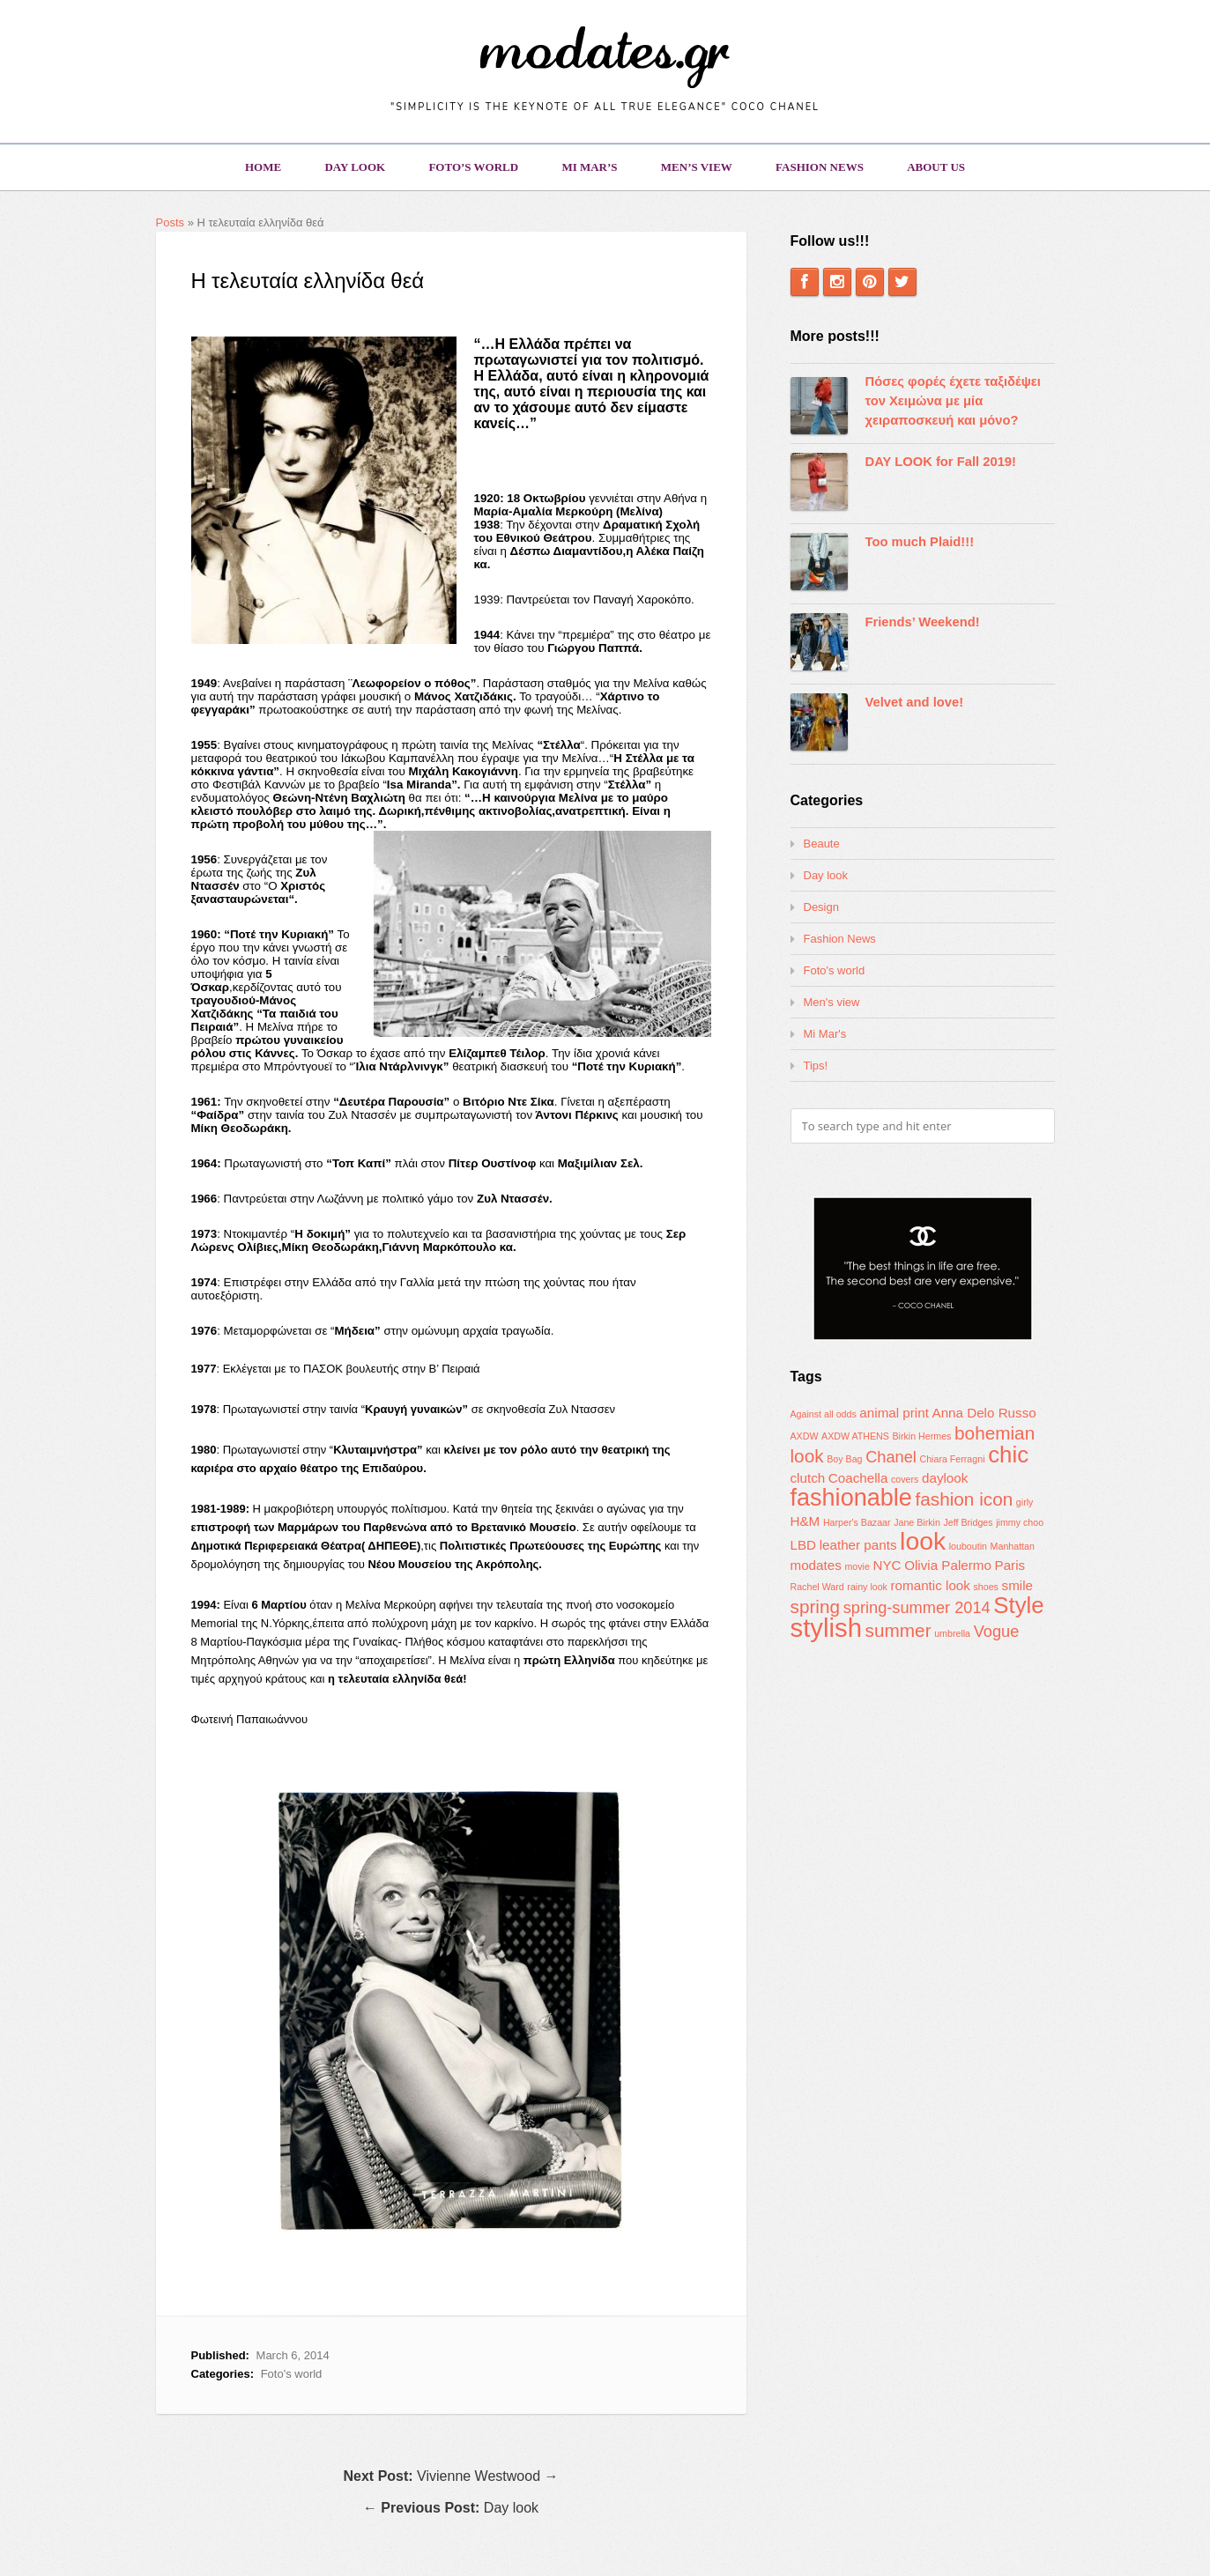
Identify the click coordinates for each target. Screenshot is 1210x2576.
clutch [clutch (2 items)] (808, 1477)
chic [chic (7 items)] (1008, 1454)
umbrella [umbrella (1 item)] (952, 1633)
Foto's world (292, 2373)
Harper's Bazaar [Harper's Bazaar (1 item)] (857, 1522)
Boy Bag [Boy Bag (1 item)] (844, 1459)
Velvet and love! (914, 702)
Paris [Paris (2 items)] (1010, 1565)
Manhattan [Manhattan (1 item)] (1013, 1546)
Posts (170, 222)
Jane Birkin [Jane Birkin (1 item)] (917, 1522)
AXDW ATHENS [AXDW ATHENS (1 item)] (855, 1436)
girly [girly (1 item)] (1025, 1502)
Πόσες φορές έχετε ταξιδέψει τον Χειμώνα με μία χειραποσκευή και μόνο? (953, 400)
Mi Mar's (825, 1033)
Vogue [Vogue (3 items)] (997, 1631)
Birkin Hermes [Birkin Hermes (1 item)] (922, 1436)
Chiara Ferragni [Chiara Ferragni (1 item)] (951, 1459)
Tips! (816, 1065)
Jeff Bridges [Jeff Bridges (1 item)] (968, 1522)
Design (821, 907)
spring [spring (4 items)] (816, 1606)
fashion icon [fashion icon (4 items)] (964, 1499)
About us (936, 167)
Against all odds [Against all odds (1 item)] (824, 1414)
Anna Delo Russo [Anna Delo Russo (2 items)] (984, 1412)
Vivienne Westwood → (451, 2476)
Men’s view (696, 167)
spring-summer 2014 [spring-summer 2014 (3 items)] (917, 1607)
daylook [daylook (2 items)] (945, 1477)
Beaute (822, 843)
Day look (354, 167)
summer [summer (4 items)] (898, 1630)
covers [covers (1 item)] (904, 1479)
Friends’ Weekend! (922, 622)
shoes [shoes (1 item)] (986, 1586)
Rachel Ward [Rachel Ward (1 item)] (817, 1586)
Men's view (832, 1002)
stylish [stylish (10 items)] (826, 1627)
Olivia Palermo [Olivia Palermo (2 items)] (947, 1565)
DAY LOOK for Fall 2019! (941, 462)
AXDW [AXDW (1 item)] (805, 1436)
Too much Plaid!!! (920, 542)
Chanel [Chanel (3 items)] (891, 1456)
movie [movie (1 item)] (856, 1566)
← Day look (450, 2507)
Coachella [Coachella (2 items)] (858, 1477)
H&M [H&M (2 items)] (805, 1521)
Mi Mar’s (589, 167)
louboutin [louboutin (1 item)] (968, 1546)
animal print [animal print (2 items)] (894, 1412)
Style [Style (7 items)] (1018, 1605)
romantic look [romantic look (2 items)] (930, 1585)
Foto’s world (473, 167)
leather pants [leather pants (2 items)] (858, 1544)
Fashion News (820, 167)
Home (263, 167)
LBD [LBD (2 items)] (804, 1544)
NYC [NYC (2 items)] (886, 1565)
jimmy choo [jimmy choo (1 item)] (1019, 1522)
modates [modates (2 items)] (816, 1565)
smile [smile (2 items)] (1017, 1585)
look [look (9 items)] (923, 1541)
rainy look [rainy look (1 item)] (867, 1586)
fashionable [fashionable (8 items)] (851, 1497)
